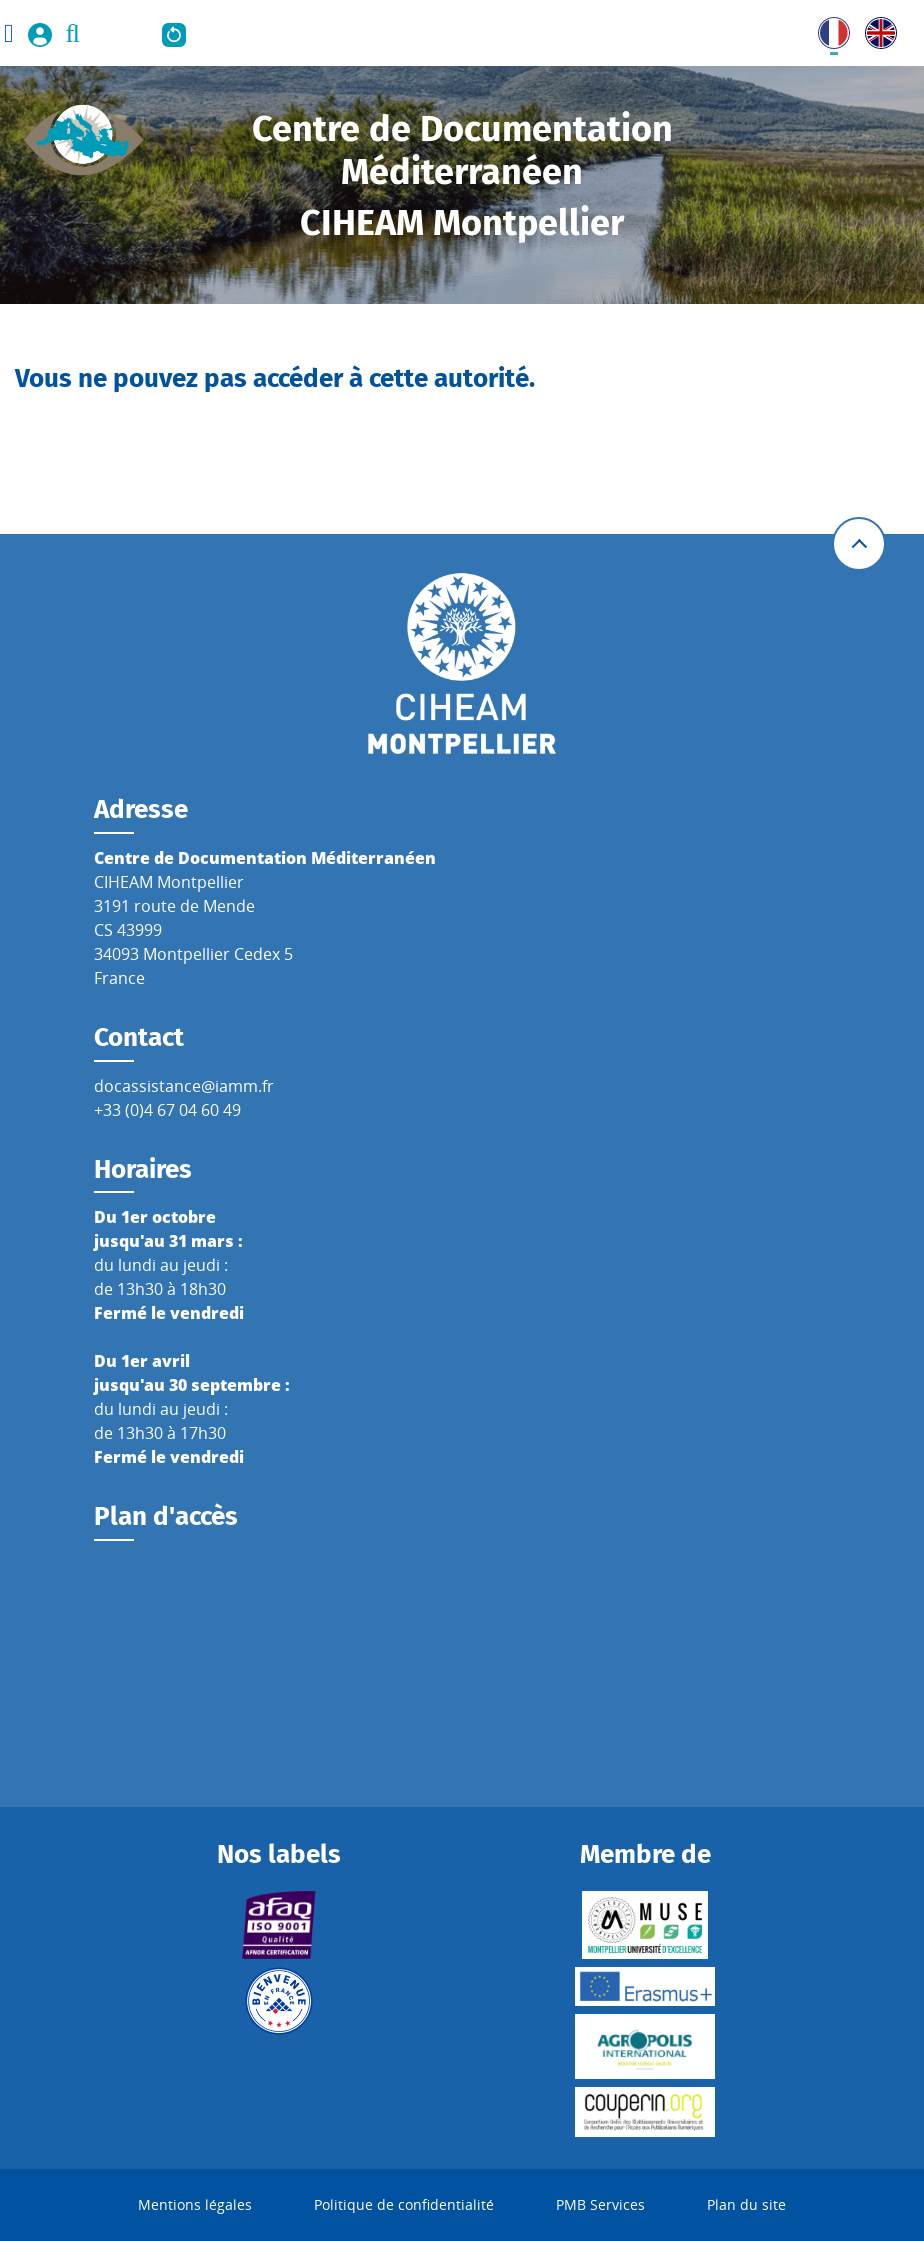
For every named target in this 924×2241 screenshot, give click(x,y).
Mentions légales (195, 2204)
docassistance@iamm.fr (184, 1086)
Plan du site (746, 2204)
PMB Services (600, 2204)
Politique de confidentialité (404, 2204)
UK (876, 29)
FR (827, 29)
